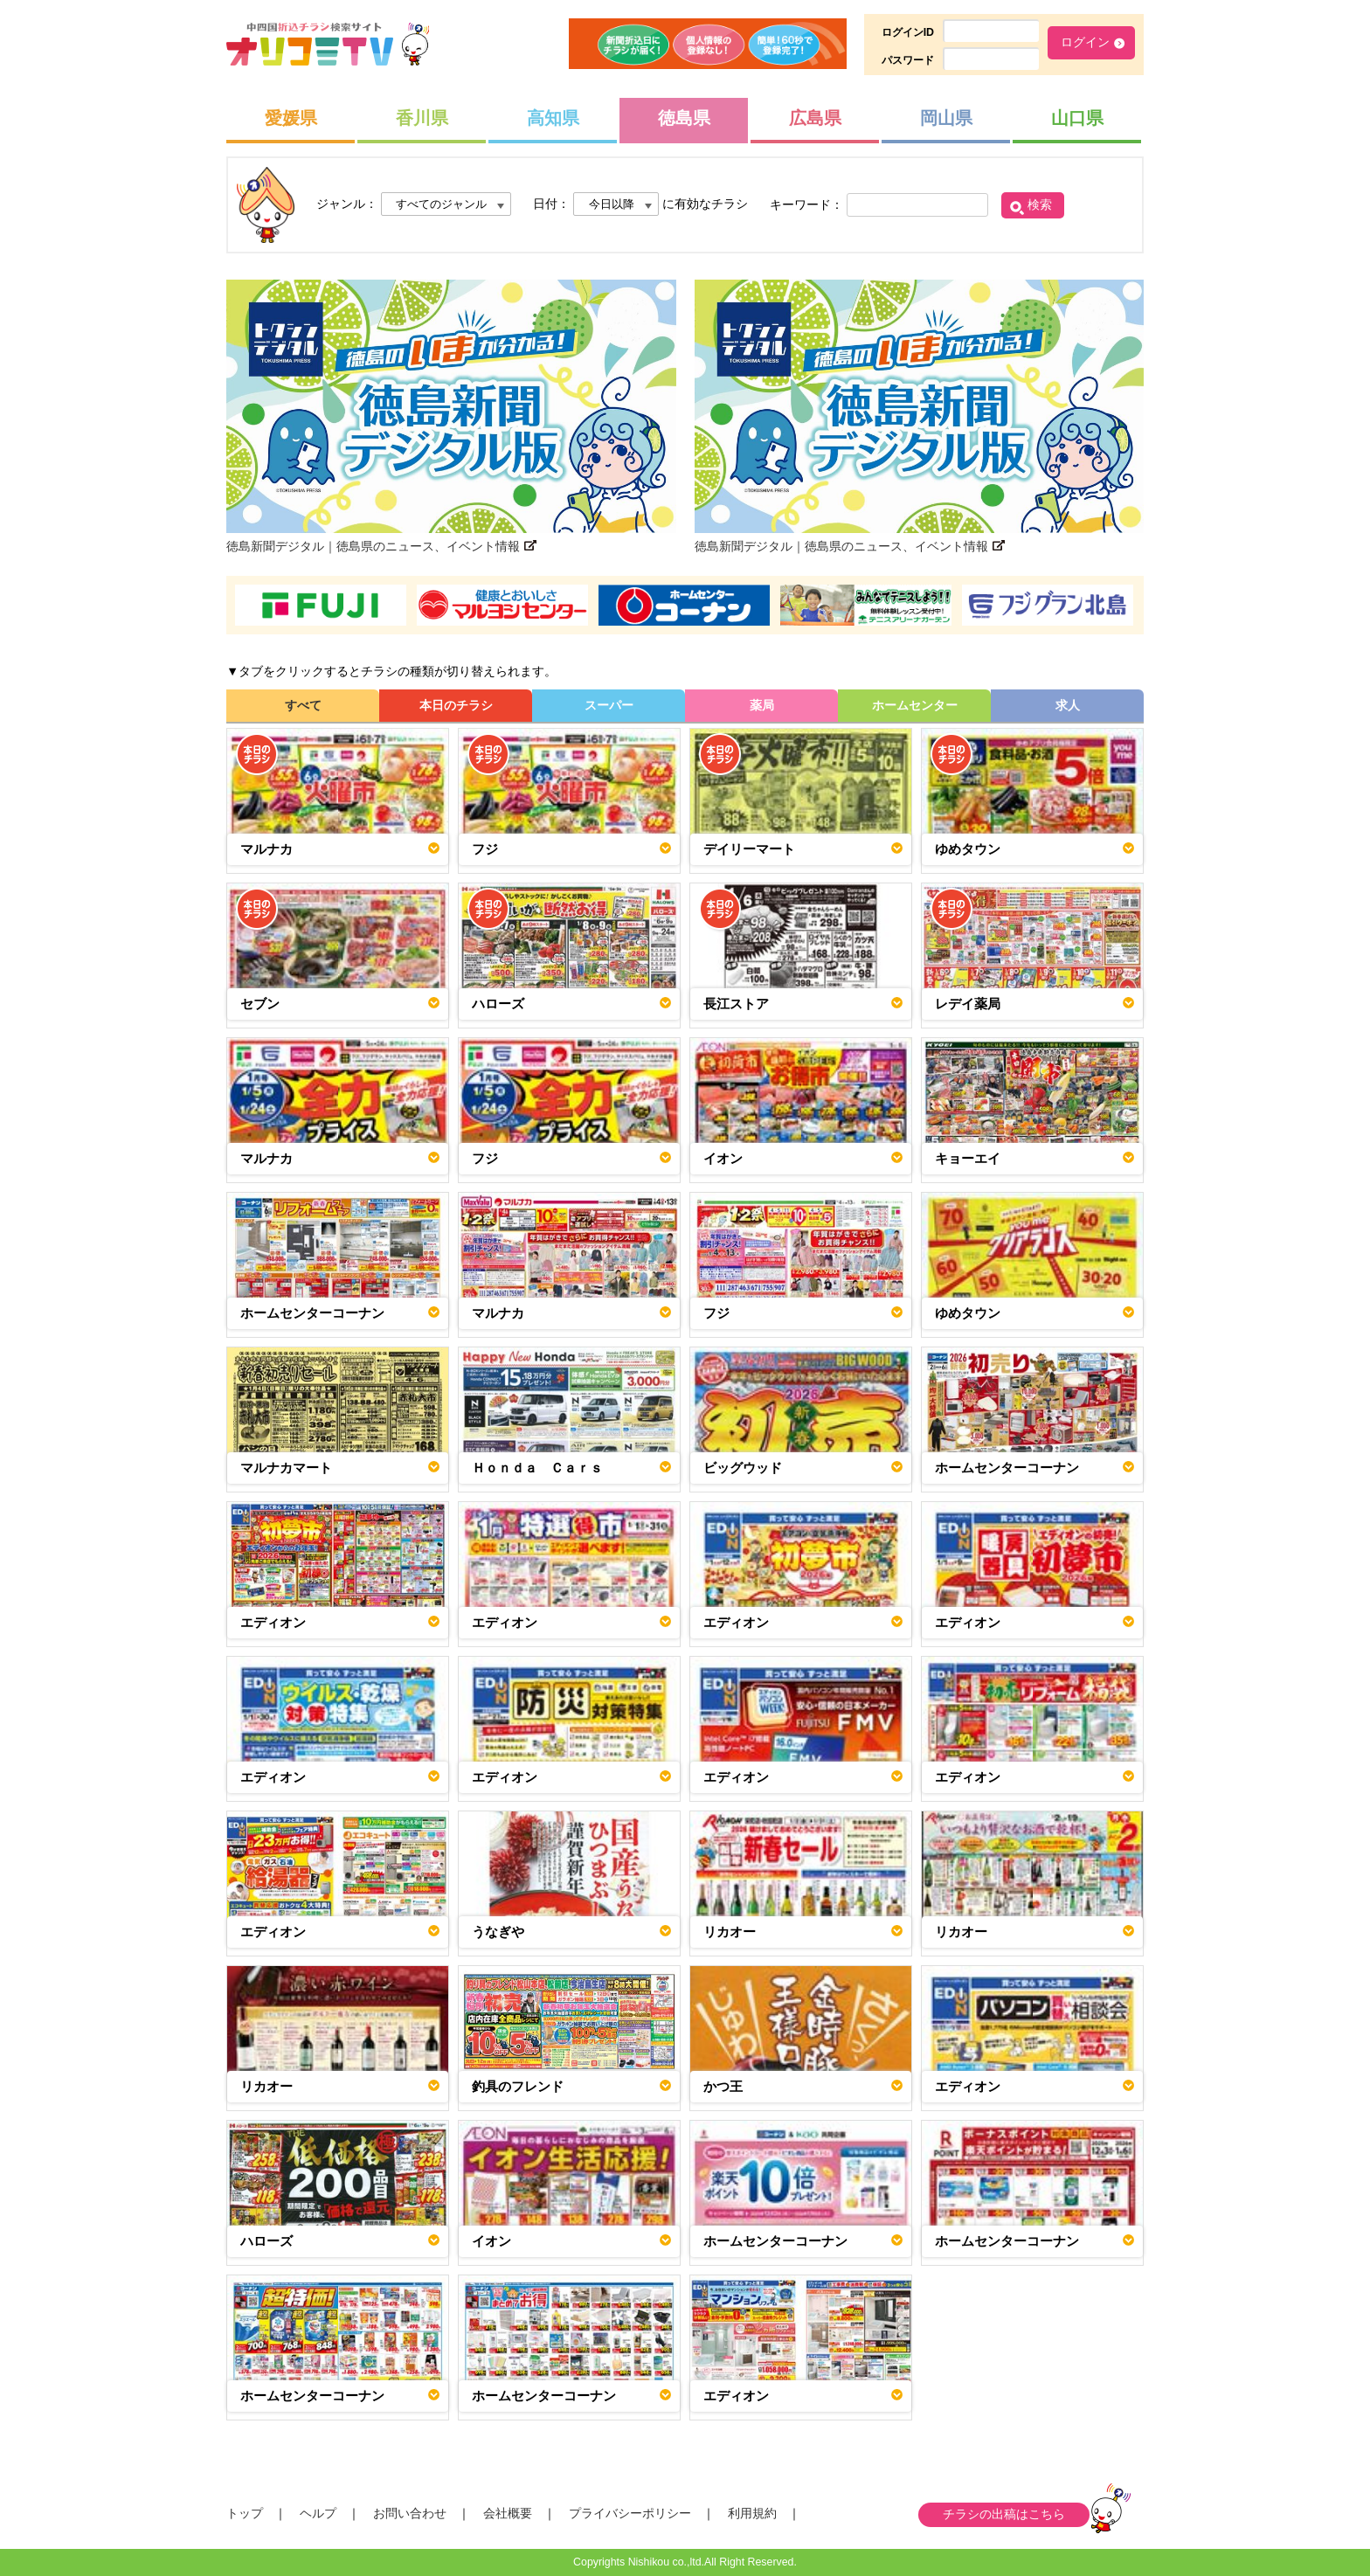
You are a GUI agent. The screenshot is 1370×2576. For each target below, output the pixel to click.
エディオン (273, 1622)
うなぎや (498, 1931)
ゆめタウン (967, 848)
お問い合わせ (409, 2513)
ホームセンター (915, 705)
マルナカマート (286, 1467)
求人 (1067, 705)
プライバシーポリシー (630, 2513)
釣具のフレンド (518, 2086)
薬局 (762, 705)
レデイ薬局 (967, 1003)
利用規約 (752, 2513)
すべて (303, 705)
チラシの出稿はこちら (1004, 2514)
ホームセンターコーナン (312, 1312)
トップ (244, 2513)
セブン (260, 1003)
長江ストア (736, 1003)
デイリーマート (749, 848)
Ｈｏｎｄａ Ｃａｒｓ (537, 1467)
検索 (1040, 204)
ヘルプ (318, 2513)
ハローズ (498, 1003)
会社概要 (507, 2513)
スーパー (609, 705)
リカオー (729, 1931)
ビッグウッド (742, 1467)
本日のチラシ (456, 705)
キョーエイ (967, 1158)
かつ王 (723, 2086)
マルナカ (266, 848)
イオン (723, 1158)
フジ (485, 848)
